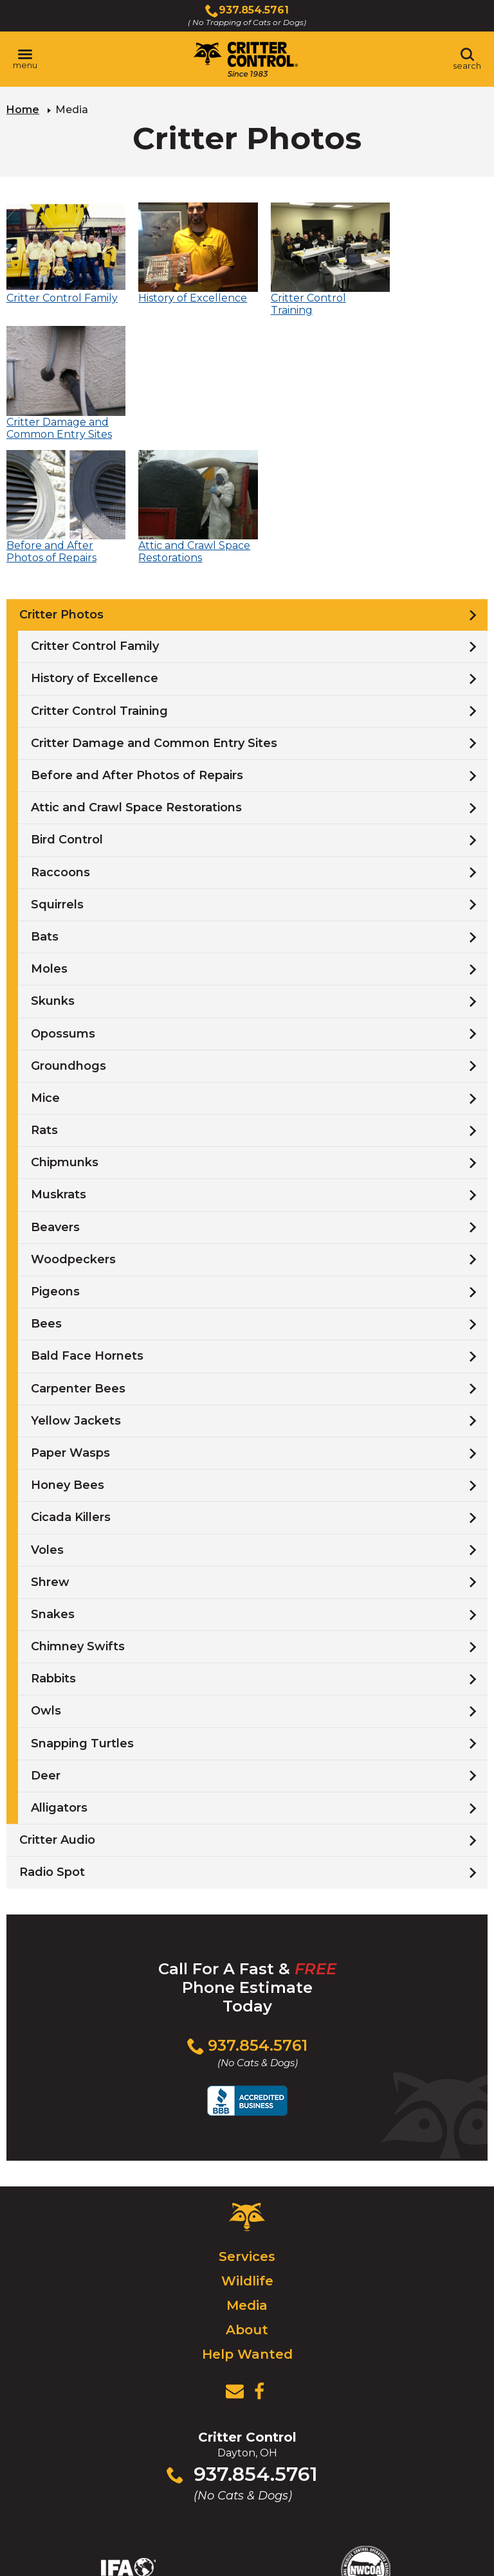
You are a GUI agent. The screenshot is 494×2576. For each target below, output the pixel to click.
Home (22, 110)
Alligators (59, 1671)
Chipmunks (64, 1026)
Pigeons (55, 1155)
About (247, 2193)
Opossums (63, 897)
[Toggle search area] (467, 59)
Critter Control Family (95, 510)
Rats (44, 994)
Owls (46, 1574)
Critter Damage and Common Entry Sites (154, 606)
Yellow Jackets (76, 1284)
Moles (49, 832)
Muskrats (58, 1058)
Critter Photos (61, 478)
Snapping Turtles (82, 1606)
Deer (45, 1639)
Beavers (55, 1090)
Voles (47, 1413)
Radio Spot (52, 1736)
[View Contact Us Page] (235, 2255)
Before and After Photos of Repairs (137, 639)
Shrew (50, 1445)
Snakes (53, 1477)
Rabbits (53, 1542)
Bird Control (67, 703)
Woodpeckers (73, 1122)
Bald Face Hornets (87, 1219)
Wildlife (247, 2144)
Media (247, 2169)
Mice (45, 961)
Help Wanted (247, 2218)
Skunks (53, 865)
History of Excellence (94, 542)
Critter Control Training (99, 574)
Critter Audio (57, 1704)
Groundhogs (68, 929)
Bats (45, 800)
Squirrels (57, 768)
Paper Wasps (70, 1317)
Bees (46, 1187)
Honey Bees (67, 1349)
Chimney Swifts (78, 1510)
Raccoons (60, 735)
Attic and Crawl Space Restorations (136, 671)
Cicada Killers (71, 1381)
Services (247, 2120)
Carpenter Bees (78, 1252)
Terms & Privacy (352, 2539)
